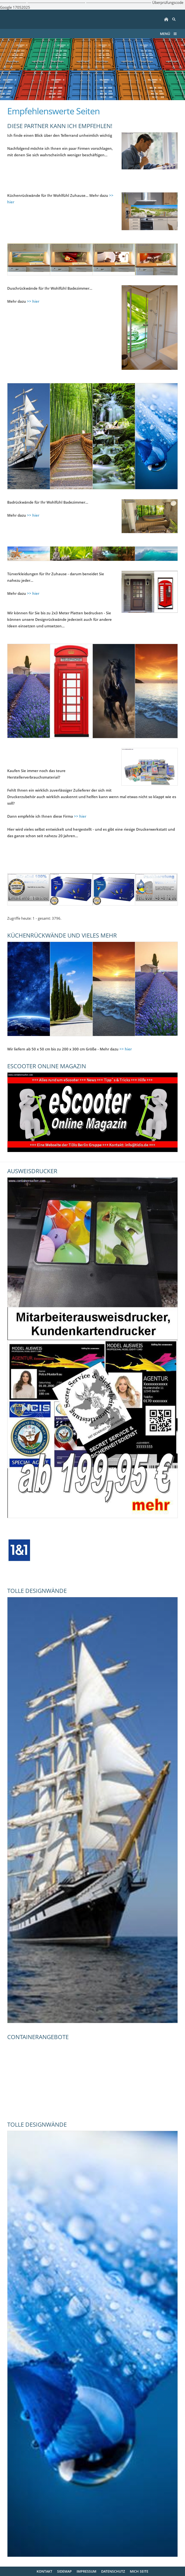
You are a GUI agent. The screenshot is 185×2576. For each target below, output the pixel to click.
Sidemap (64, 2571)
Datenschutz (113, 2571)
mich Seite (139, 2571)
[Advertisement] (92, 2077)
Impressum (86, 2571)
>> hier (33, 301)
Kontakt (44, 2571)
